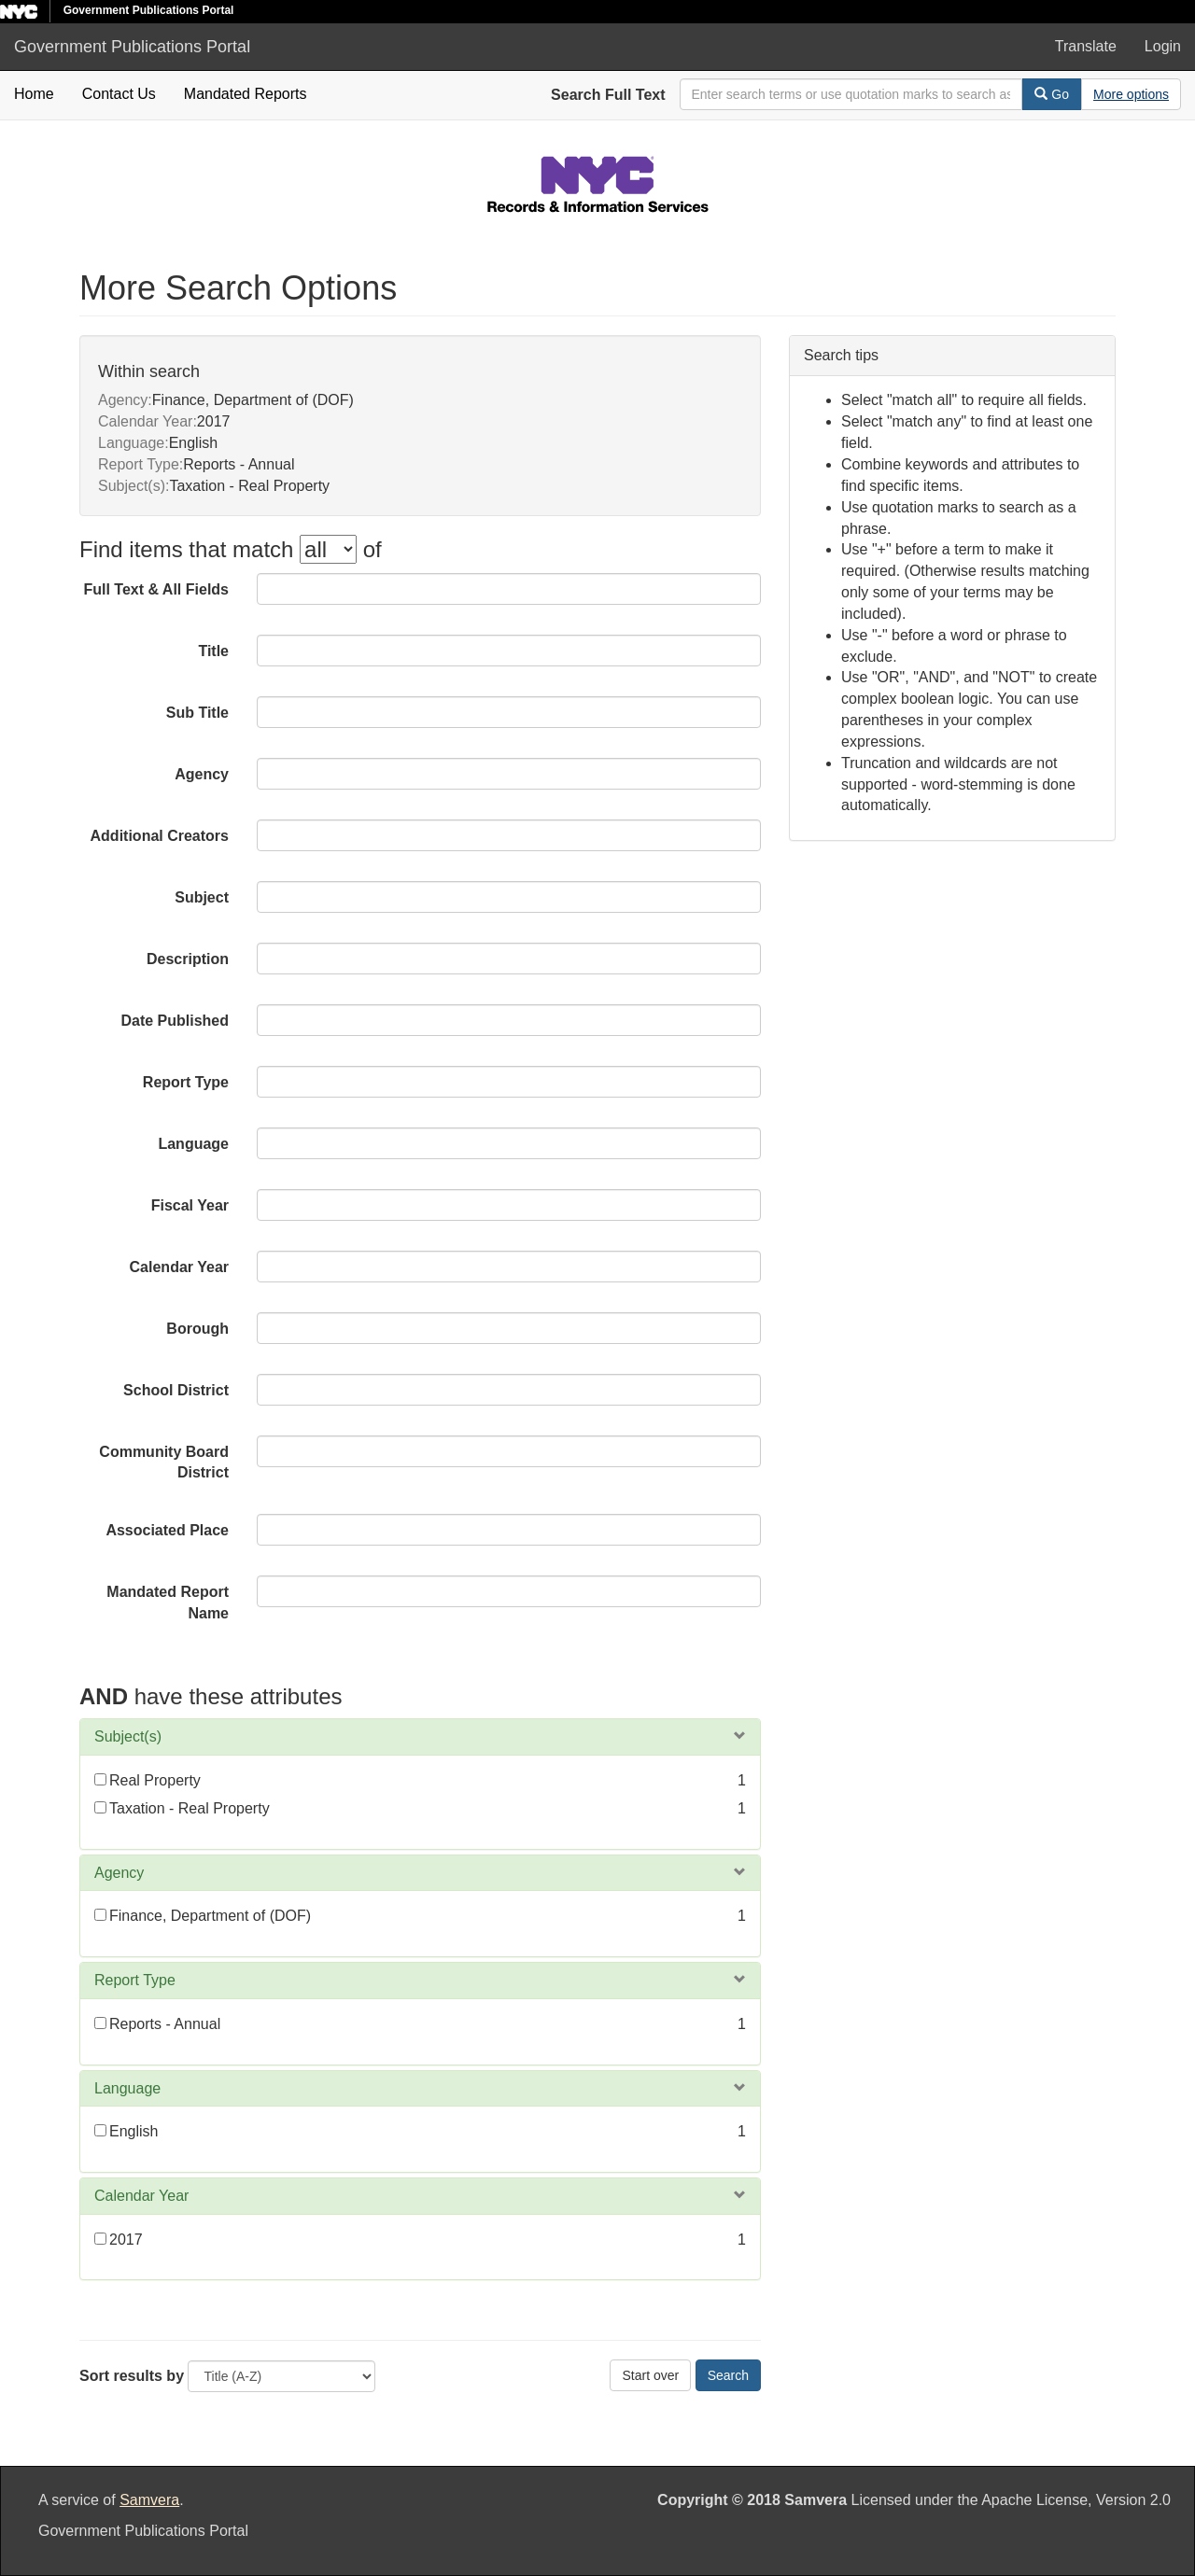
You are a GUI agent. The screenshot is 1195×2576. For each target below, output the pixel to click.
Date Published (174, 1021)
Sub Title (197, 713)
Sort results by (131, 2376)
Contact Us (119, 94)
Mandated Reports (245, 94)
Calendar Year (179, 1267)
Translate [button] (1086, 46)
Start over (650, 2375)
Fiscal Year (190, 1205)
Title (213, 651)
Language (193, 1144)
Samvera (149, 2500)
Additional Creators (160, 836)
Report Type (186, 1082)
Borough (197, 1329)
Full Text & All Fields (156, 589)
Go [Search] (1051, 94)
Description (188, 959)
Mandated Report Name (167, 1602)
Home (34, 94)
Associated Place (167, 1530)
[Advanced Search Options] (1131, 94)
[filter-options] (328, 549)
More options (1131, 94)
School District (176, 1390)
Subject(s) (128, 1736)
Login (1163, 46)
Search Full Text (608, 95)
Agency (202, 774)
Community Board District (164, 1462)
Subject (202, 897)
